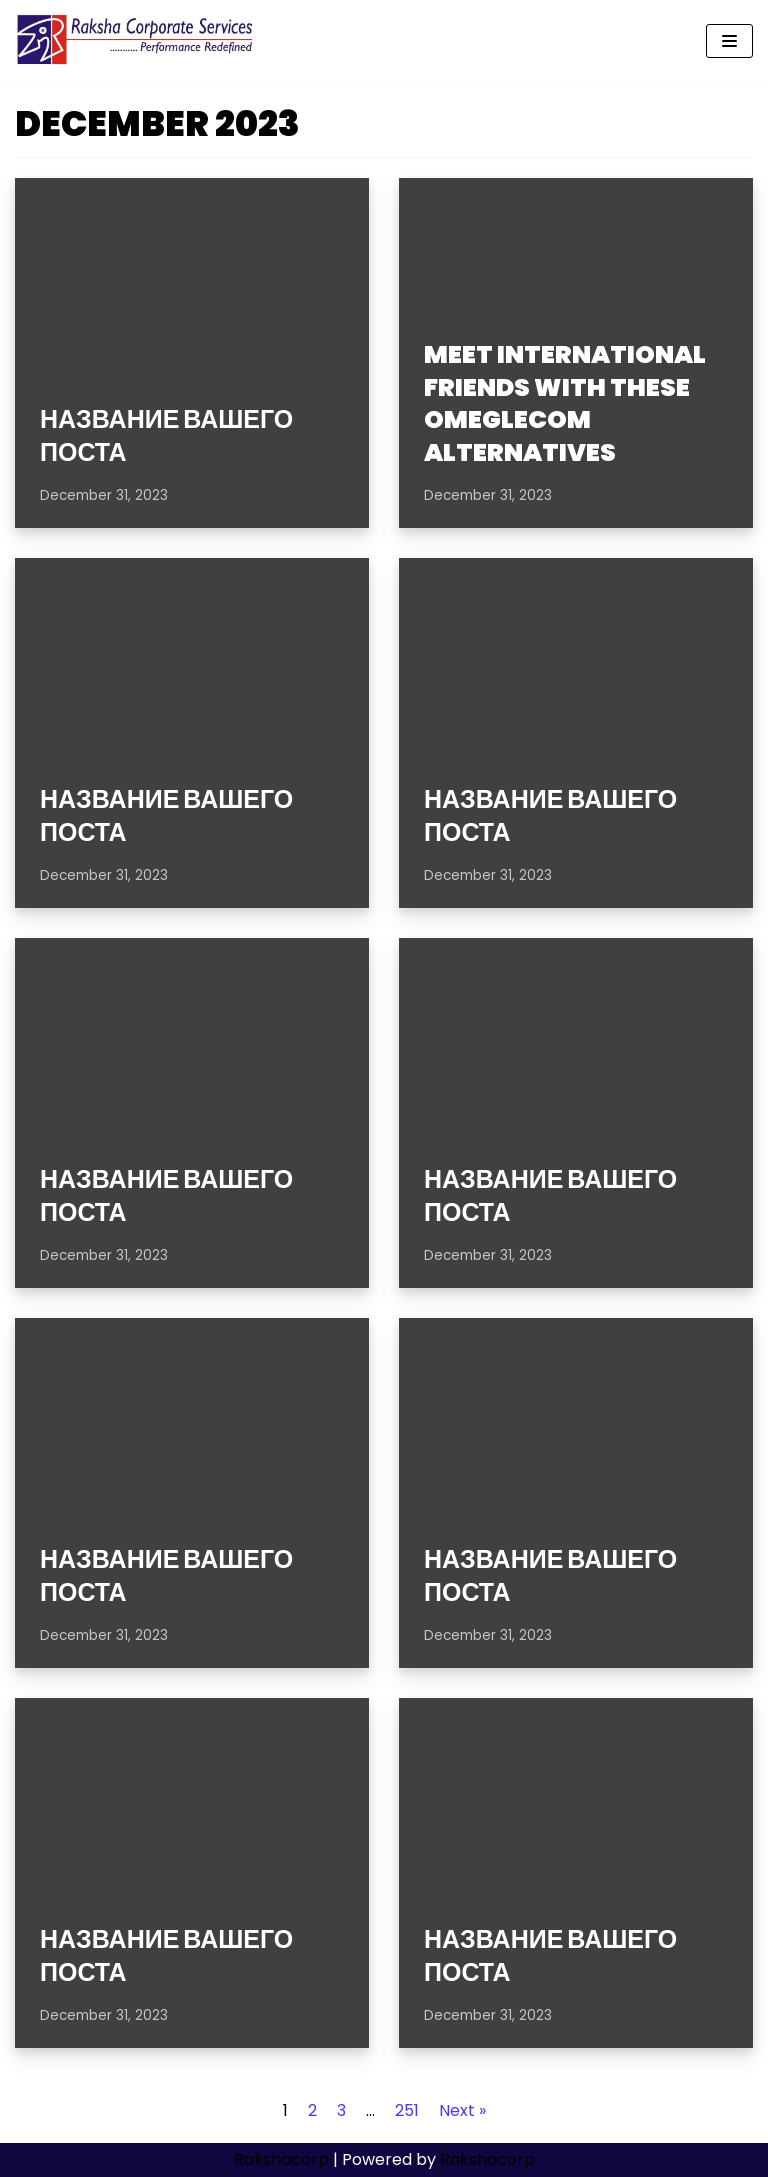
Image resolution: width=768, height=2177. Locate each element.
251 (407, 2110)
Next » (462, 2110)
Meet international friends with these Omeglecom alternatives (565, 403)
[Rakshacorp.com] (136, 40)
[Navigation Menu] (729, 41)
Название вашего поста (166, 436)
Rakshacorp (281, 2159)
